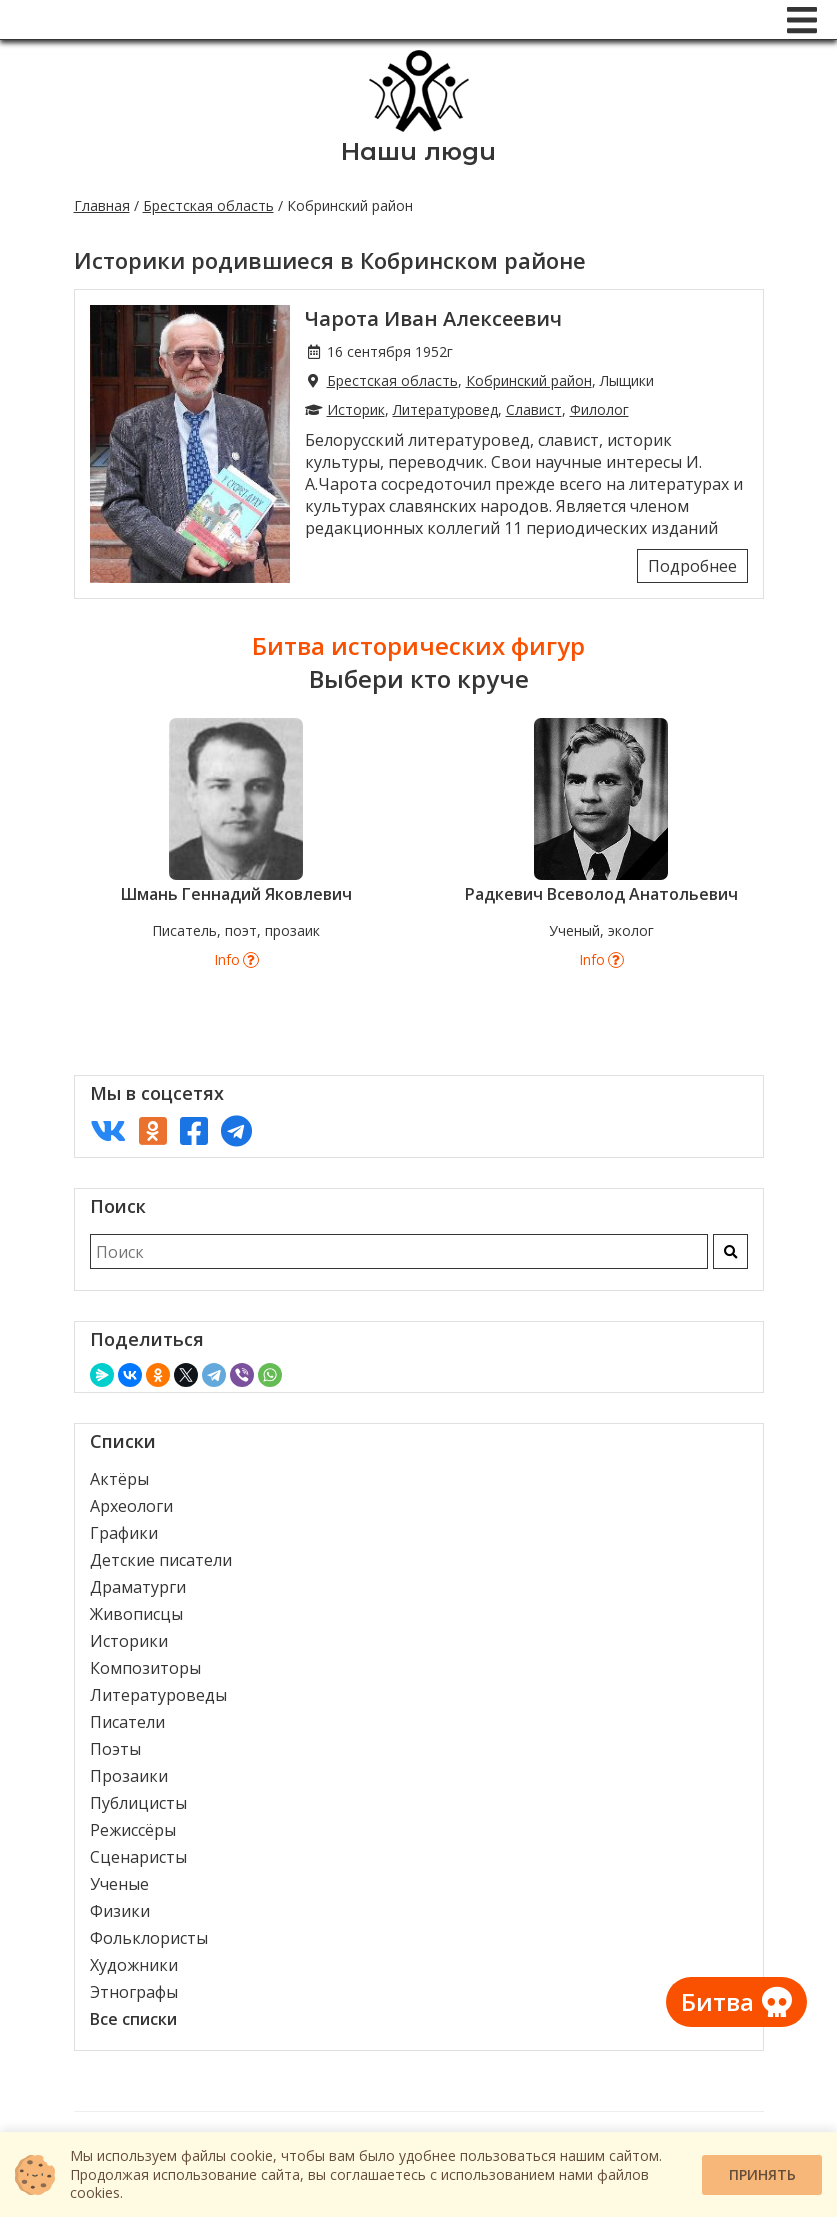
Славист (534, 409)
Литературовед (445, 409)
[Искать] (730, 1251)
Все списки (133, 2019)
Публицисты (138, 1803)
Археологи (131, 1506)
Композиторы (145, 1668)
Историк (356, 409)
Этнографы (134, 1992)
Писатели (127, 1722)
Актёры (119, 1479)
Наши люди (418, 151)
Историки (129, 1641)
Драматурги (138, 1587)
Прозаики (129, 1776)
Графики (124, 1533)
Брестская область (208, 205)
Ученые (119, 1884)
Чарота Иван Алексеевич (433, 318)
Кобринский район (529, 380)
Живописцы (136, 1614)
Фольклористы (149, 1938)
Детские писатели (161, 1560)
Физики (120, 1911)
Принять (762, 2174)
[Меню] (802, 20)
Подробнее (692, 566)
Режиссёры (133, 1830)
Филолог (599, 409)
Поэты (115, 1749)
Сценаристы (138, 1857)
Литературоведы (158, 1695)
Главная (102, 205)
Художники (134, 1965)
